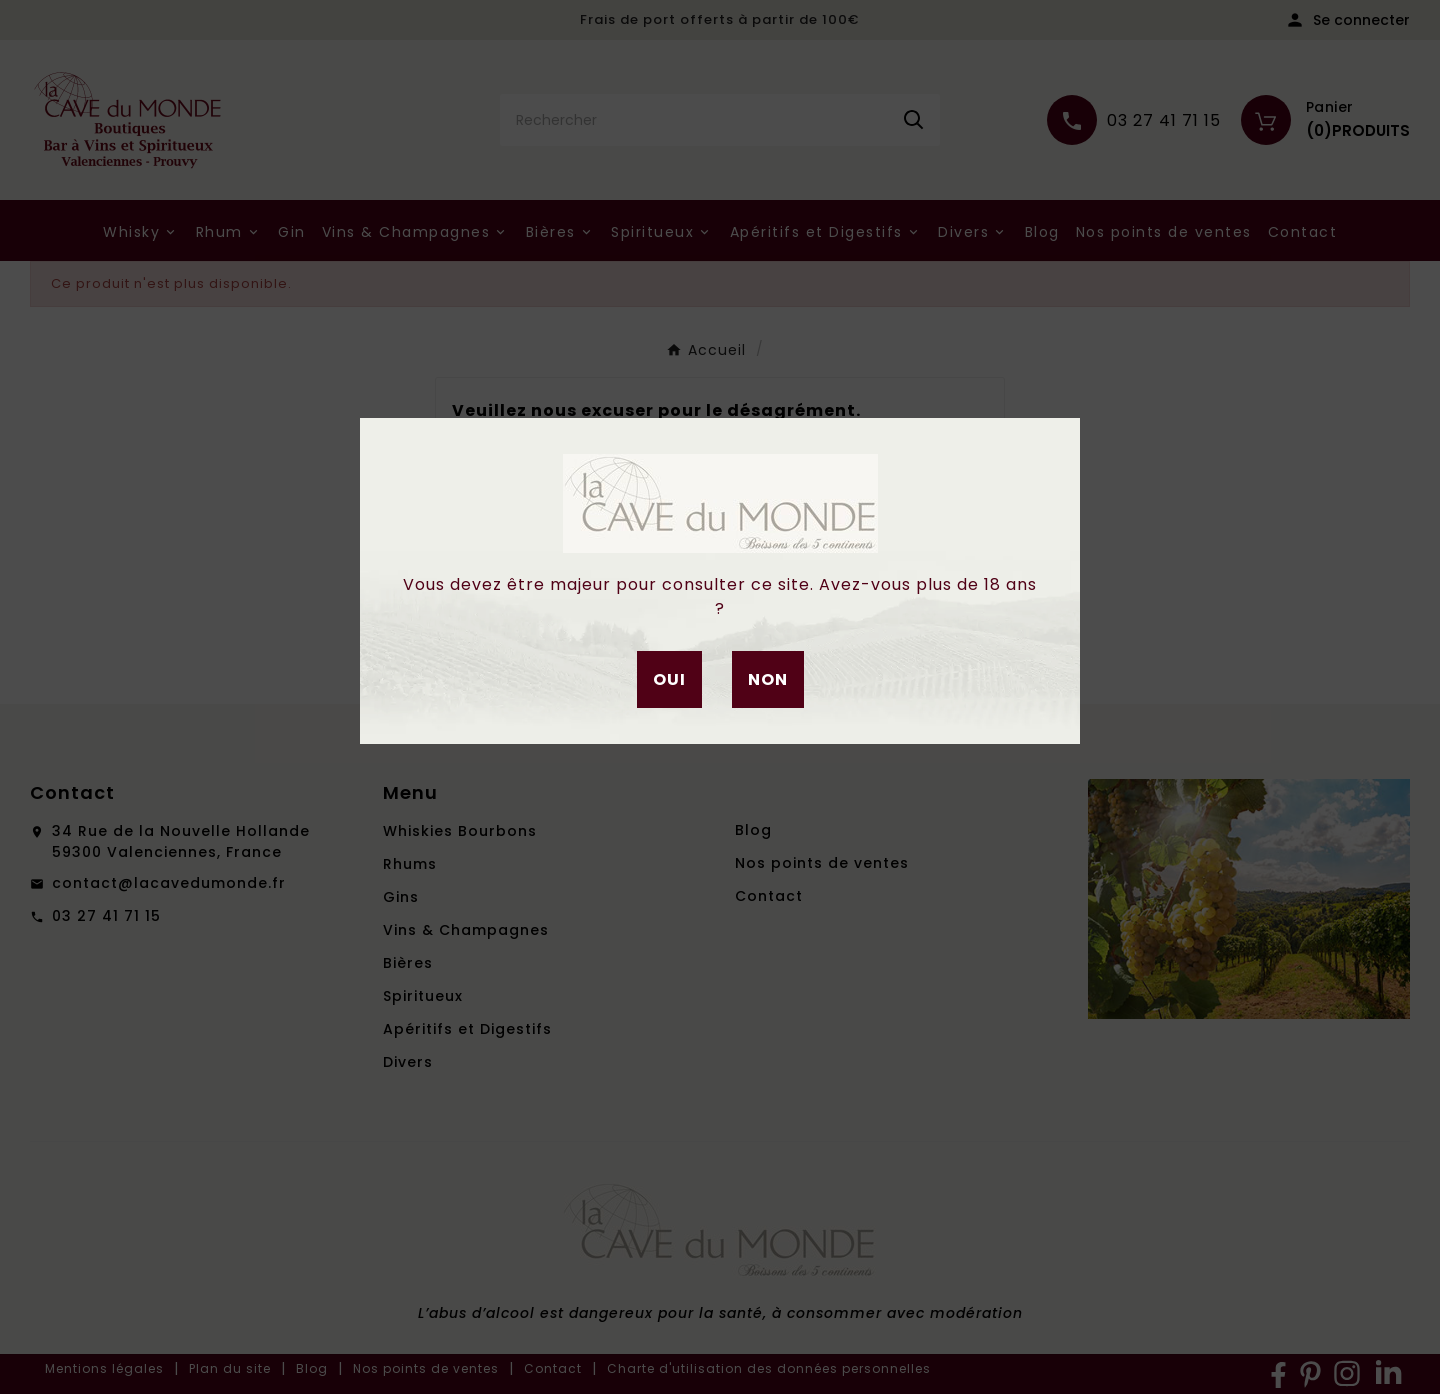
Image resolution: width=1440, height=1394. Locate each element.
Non (768, 679)
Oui (669, 679)
